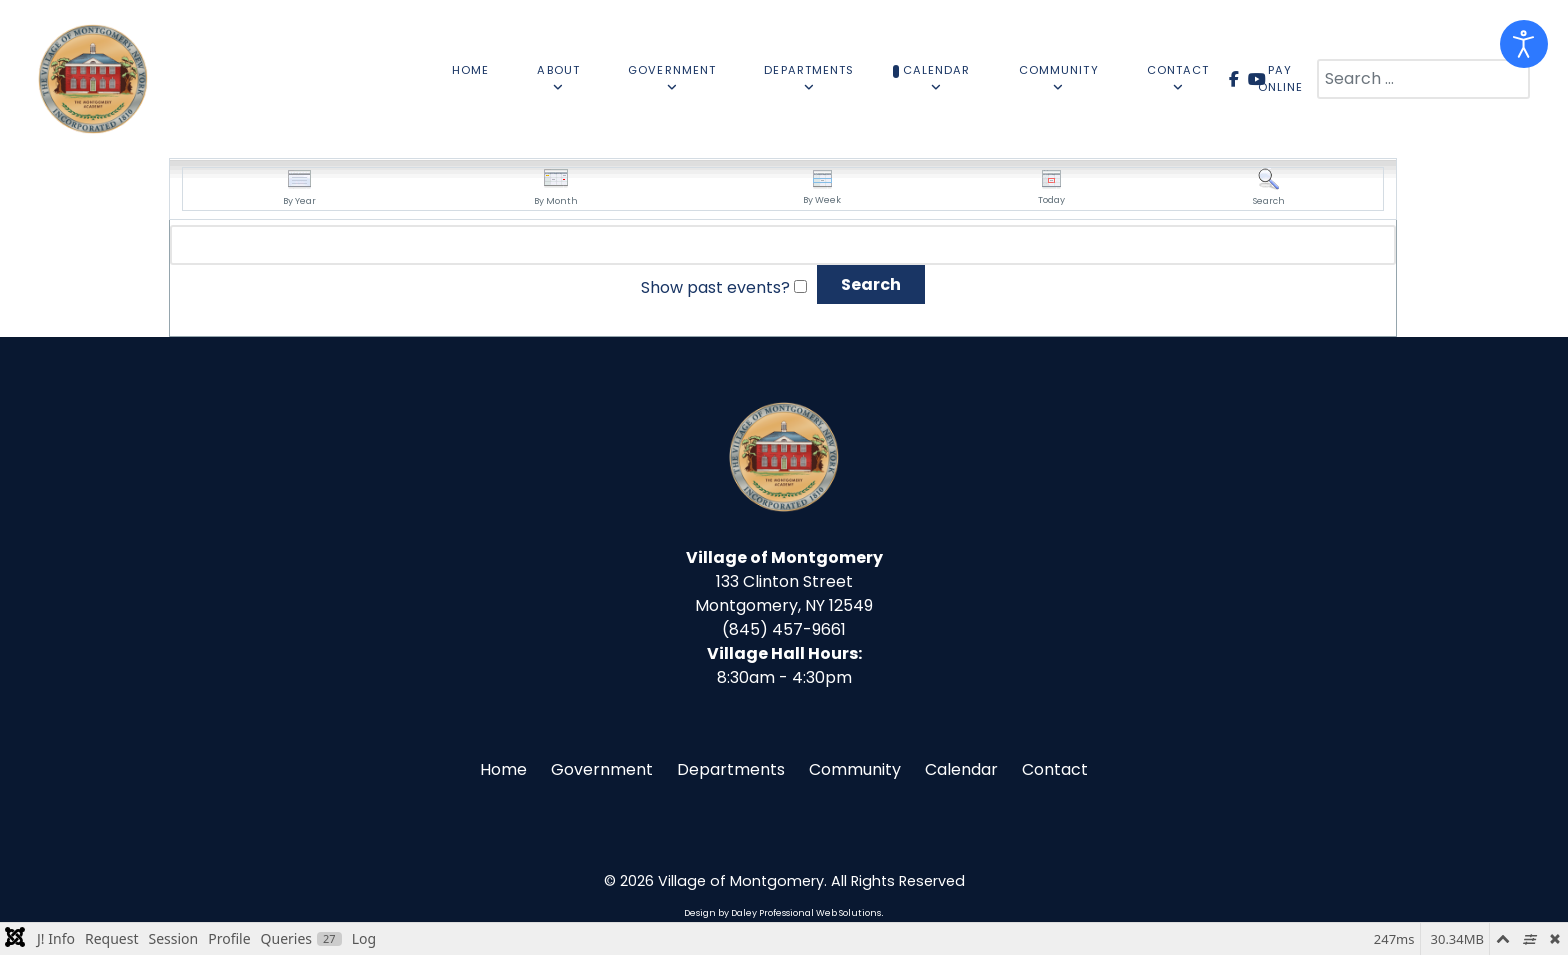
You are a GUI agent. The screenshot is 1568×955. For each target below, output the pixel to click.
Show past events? (715, 287)
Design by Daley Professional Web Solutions (782, 913)
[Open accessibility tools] (1524, 44)
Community (855, 769)
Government (602, 769)
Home (503, 769)
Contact (1055, 769)
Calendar (961, 769)
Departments (731, 769)
